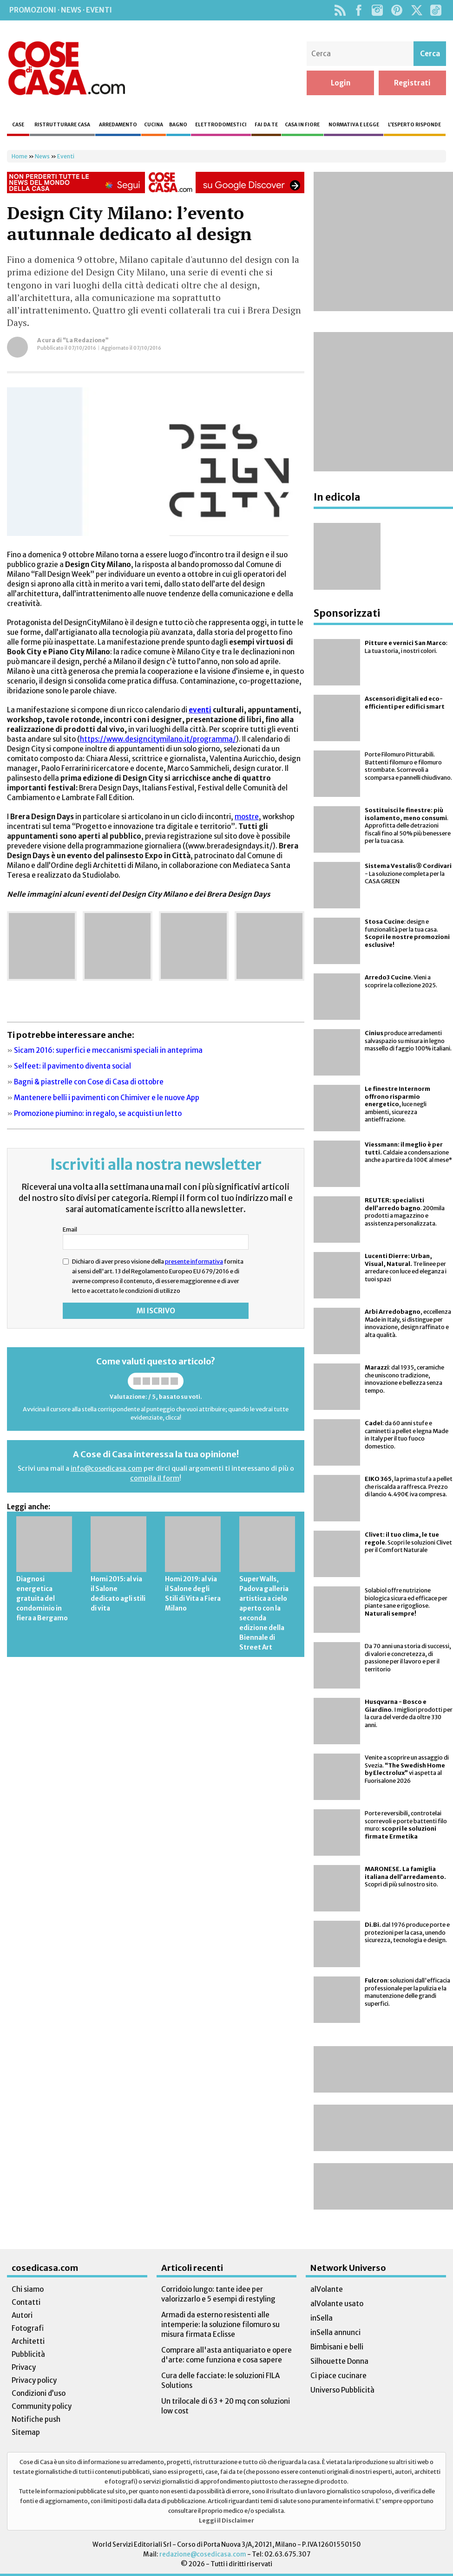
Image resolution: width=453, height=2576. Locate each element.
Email (70, 1229)
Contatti (26, 2302)
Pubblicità (28, 2354)
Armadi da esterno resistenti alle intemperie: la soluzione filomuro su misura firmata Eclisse (220, 2324)
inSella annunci (335, 2332)
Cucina (153, 125)
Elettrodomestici (221, 125)
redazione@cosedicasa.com (202, 2554)
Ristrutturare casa (62, 125)
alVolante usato (336, 2303)
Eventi (65, 156)
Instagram (377, 10)
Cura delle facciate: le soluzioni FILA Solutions (220, 2380)
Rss (339, 10)
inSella (321, 2318)
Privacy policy (34, 2380)
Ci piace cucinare (338, 2375)
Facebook (358, 10)
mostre (247, 816)
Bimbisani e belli (336, 2346)
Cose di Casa (66, 68)
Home (19, 156)
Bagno (178, 125)
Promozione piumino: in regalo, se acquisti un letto (98, 1113)
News (42, 156)
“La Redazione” (86, 340)
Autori (22, 2315)
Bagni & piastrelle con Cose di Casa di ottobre (89, 1081)
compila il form (154, 1478)
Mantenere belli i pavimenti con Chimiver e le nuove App (106, 1097)
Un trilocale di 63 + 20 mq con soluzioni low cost (225, 2406)
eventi (200, 709)
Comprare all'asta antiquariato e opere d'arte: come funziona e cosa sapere (226, 2355)
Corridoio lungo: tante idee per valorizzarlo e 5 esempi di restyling (218, 2294)
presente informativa (194, 1261)
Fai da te (266, 125)
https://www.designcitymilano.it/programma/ (158, 739)
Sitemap (26, 2432)
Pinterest (396, 10)
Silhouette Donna (339, 2361)
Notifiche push (36, 2419)
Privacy (24, 2367)
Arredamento (118, 125)
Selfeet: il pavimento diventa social (72, 1066)
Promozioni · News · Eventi (60, 10)
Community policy (42, 2406)
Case (18, 125)
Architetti (28, 2341)
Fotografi (28, 2328)
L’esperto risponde (414, 125)
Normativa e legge (353, 125)
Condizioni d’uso (39, 2393)
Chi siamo (28, 2289)
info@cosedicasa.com (106, 1468)
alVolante (326, 2289)
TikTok (435, 10)
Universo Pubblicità (342, 2390)
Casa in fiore (302, 125)
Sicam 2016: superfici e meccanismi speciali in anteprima (108, 1050)
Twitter (416, 10)
